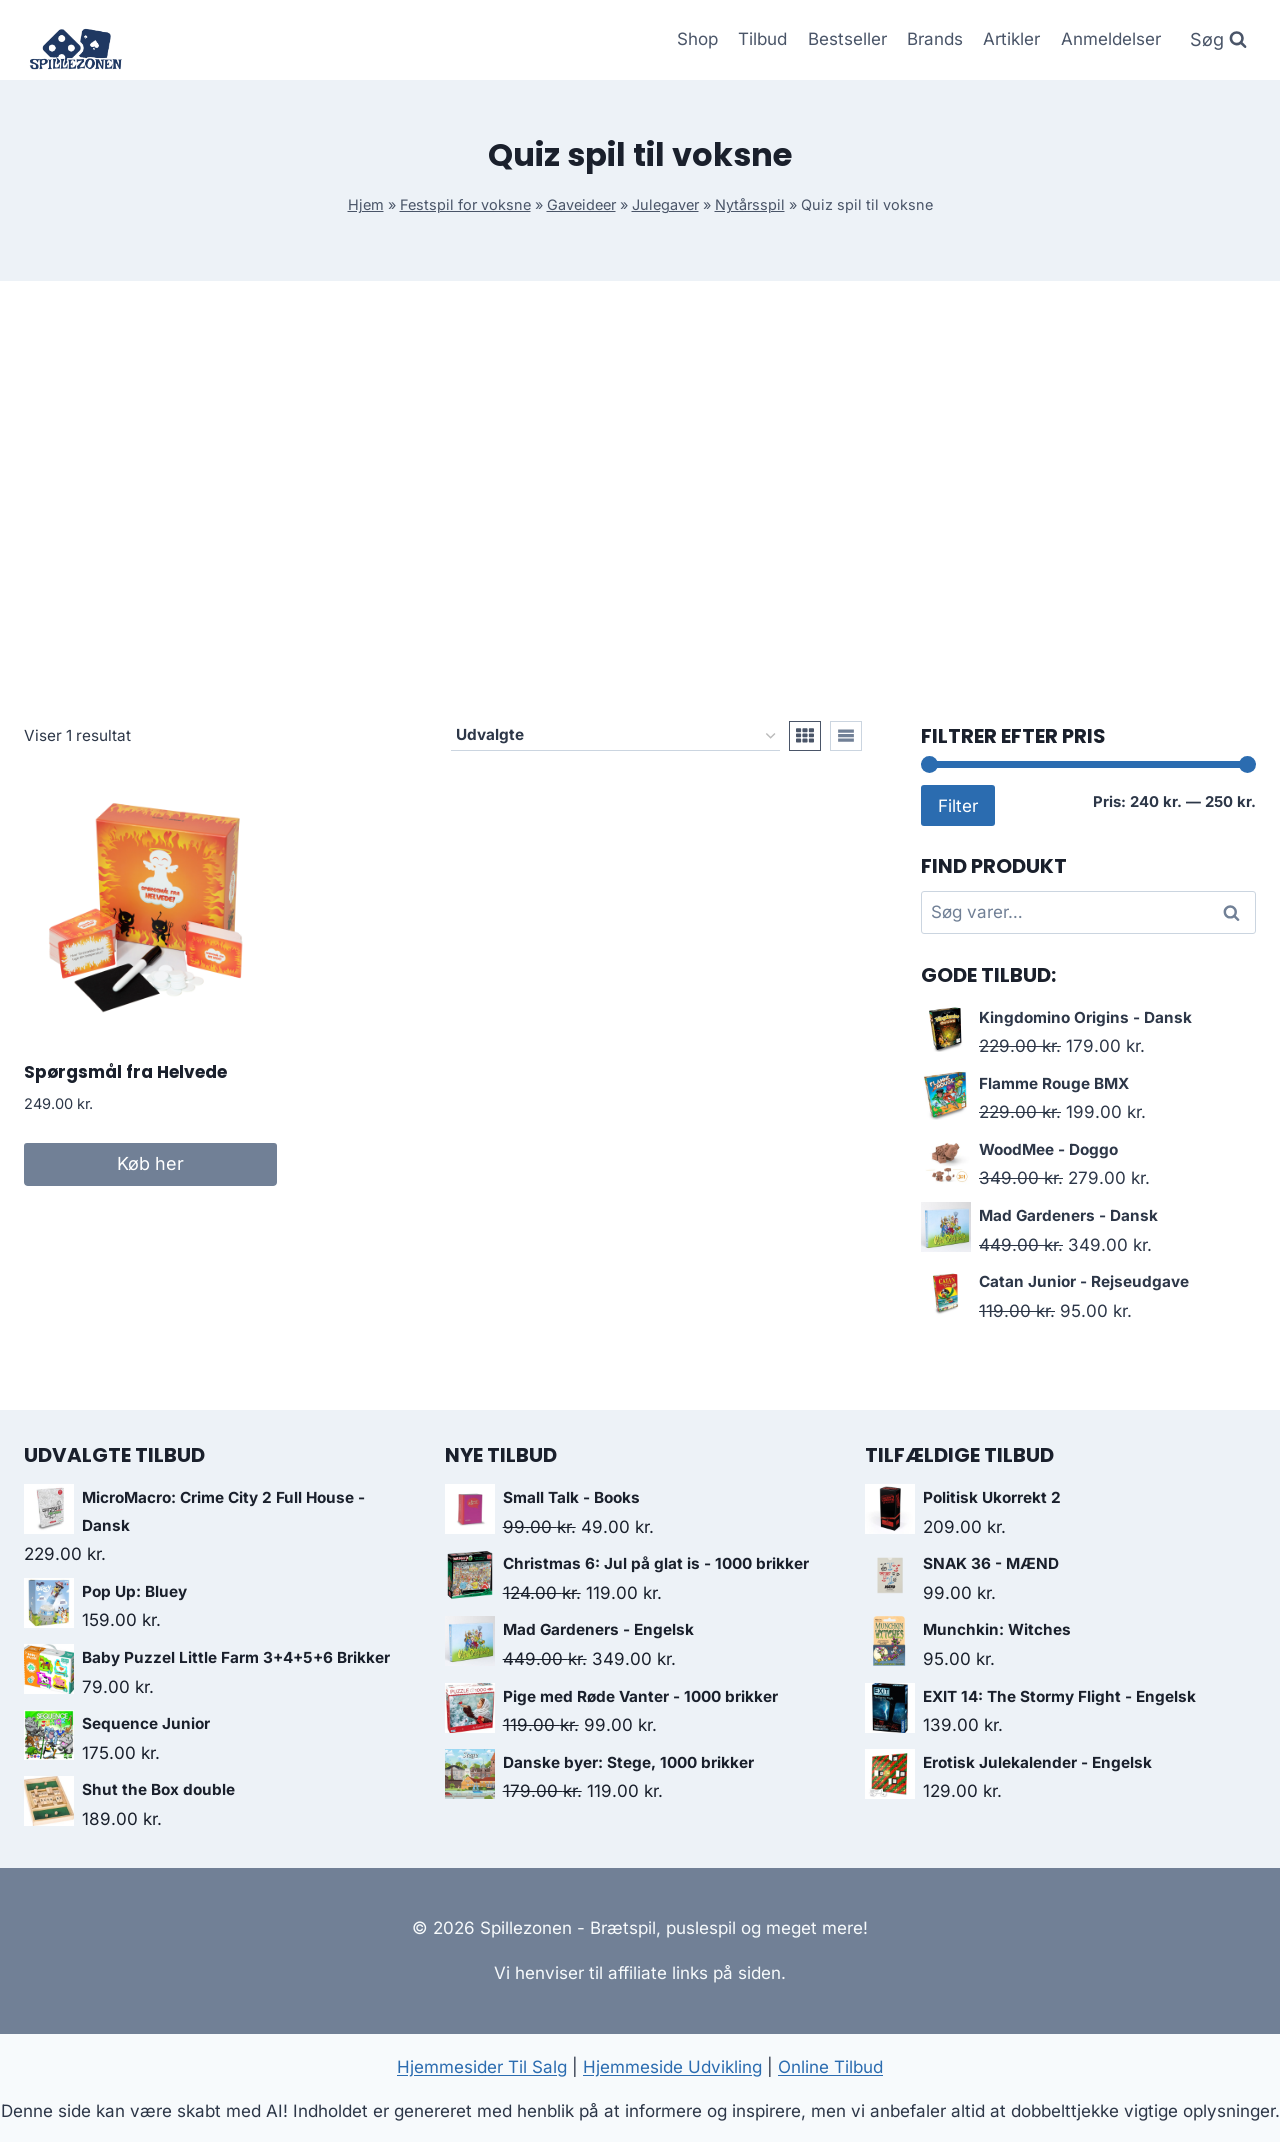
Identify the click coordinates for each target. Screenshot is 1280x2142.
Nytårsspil (750, 204)
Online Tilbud (830, 2067)
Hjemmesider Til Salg (482, 2067)
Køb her (150, 1163)
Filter (958, 805)
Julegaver (665, 204)
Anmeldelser (1111, 39)
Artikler (1011, 39)
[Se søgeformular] (1218, 40)
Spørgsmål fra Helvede (125, 1072)
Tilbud (762, 39)
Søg (1235, 912)
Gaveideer (581, 204)
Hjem (366, 204)
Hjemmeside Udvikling (672, 2067)
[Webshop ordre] (615, 736)
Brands (935, 39)
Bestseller (847, 39)
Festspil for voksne (465, 204)
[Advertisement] (640, 501)
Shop (697, 39)
